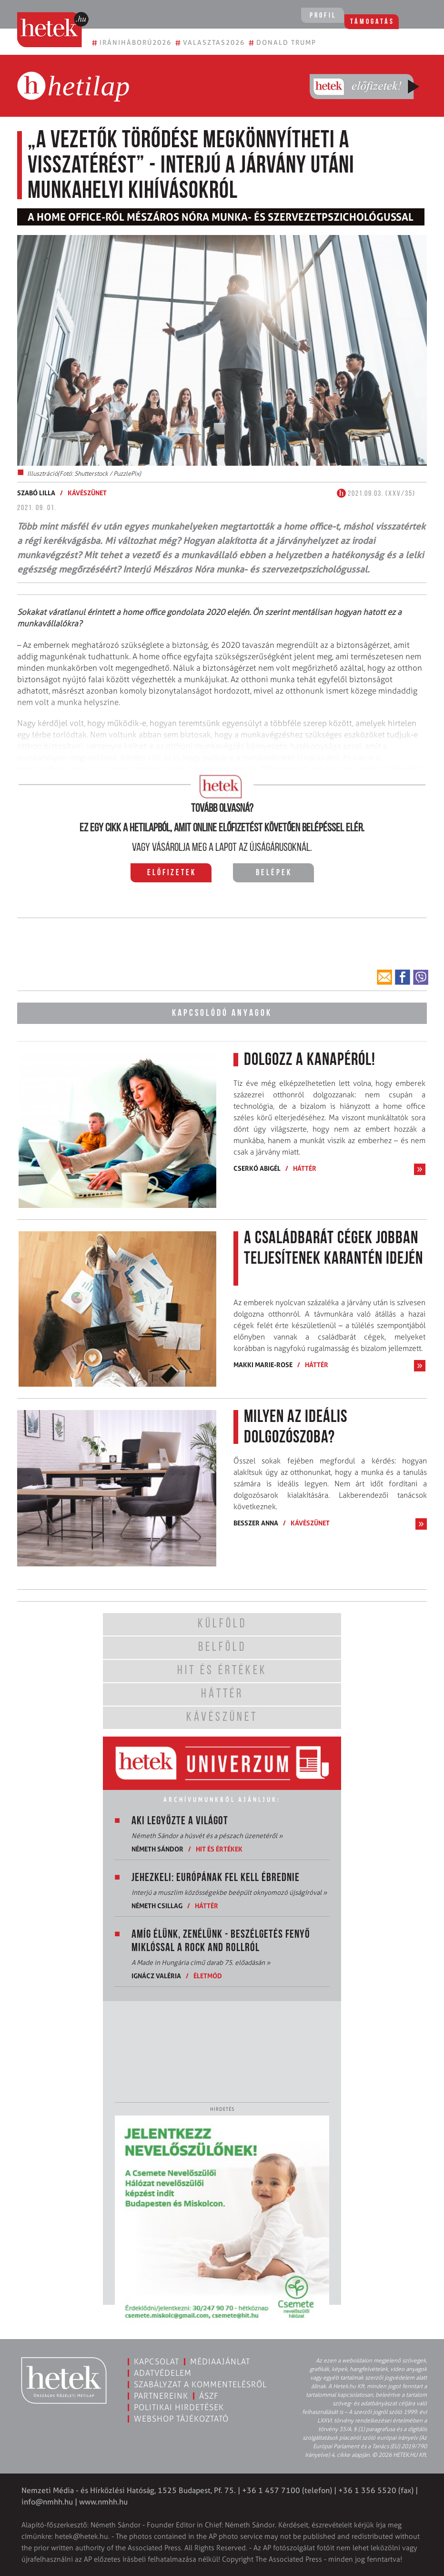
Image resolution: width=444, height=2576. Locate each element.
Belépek (274, 873)
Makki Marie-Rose (263, 1364)
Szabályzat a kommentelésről (200, 2384)
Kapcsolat (156, 2361)
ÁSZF (209, 2395)
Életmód (207, 1975)
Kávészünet (87, 493)
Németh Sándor (157, 1848)
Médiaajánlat (220, 2361)
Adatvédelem (163, 2372)
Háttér (304, 1167)
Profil (320, 16)
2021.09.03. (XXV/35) (376, 494)
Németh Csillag (156, 1905)
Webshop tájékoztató (181, 2418)
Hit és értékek (219, 1848)
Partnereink (161, 2395)
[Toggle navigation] (423, 17)
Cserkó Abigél (257, 1167)
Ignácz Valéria (156, 1975)
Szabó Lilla (36, 493)
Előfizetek (171, 873)
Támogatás (377, 16)
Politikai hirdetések (179, 2407)
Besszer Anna (255, 1522)
